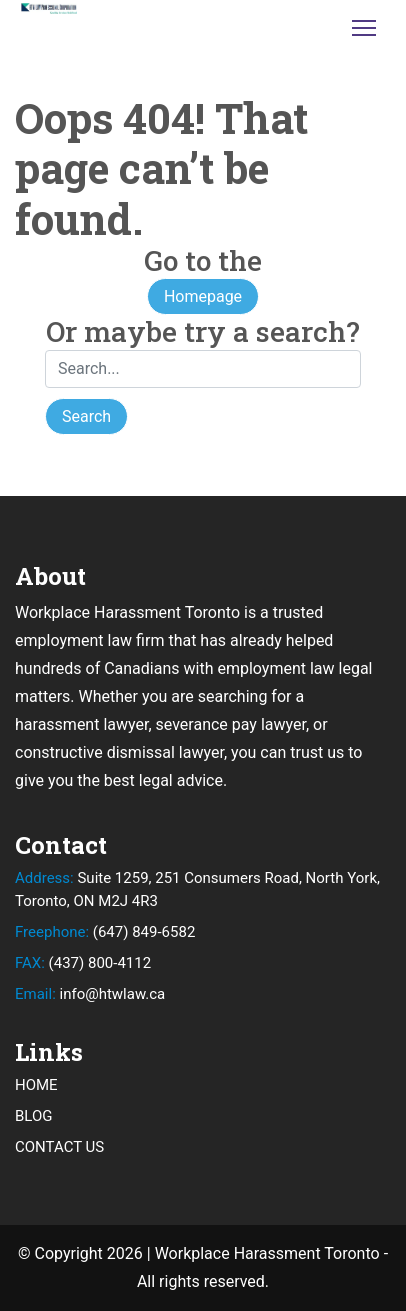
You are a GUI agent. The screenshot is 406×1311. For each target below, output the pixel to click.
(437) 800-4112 (83, 963)
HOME (36, 1085)
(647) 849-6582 (105, 932)
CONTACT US (59, 1147)
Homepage (203, 296)
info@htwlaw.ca (90, 994)
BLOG (34, 1116)
